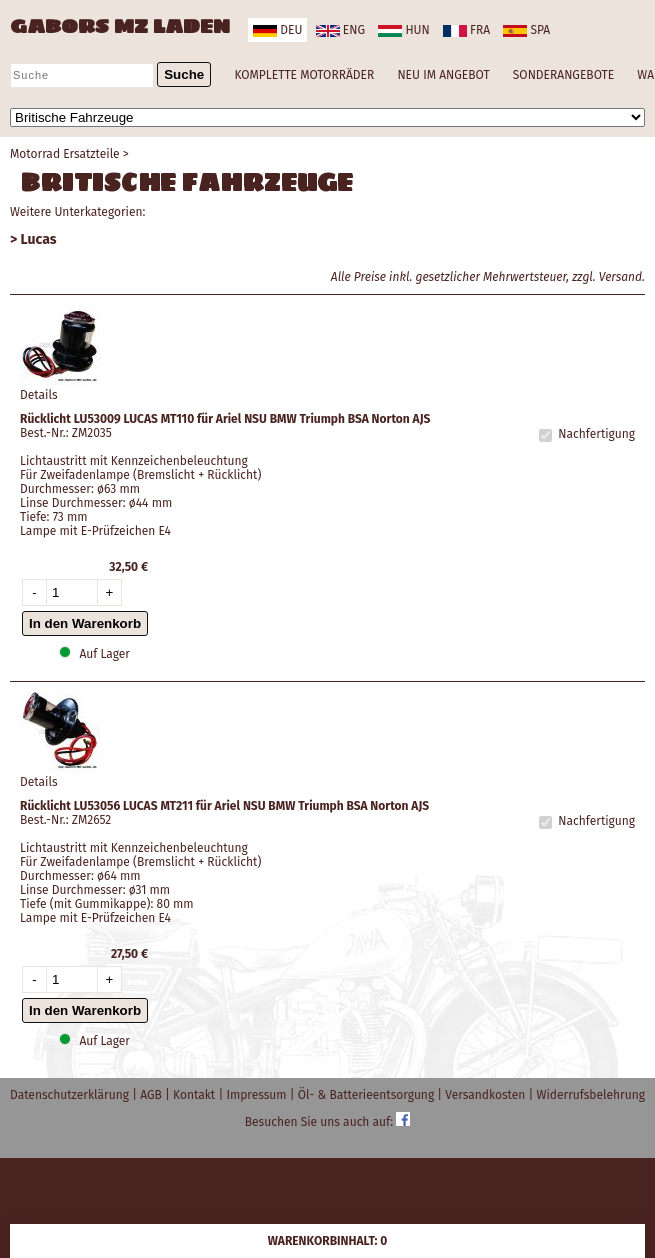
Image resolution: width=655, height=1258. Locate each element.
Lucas (39, 239)
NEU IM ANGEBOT (443, 75)
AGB (152, 1095)
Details (39, 395)
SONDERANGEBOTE (563, 75)
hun (403, 30)
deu (277, 30)
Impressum (257, 1095)
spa (526, 30)
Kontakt (195, 1095)
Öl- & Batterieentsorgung (368, 1095)
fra (466, 30)
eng (340, 30)
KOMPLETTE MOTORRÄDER (304, 75)
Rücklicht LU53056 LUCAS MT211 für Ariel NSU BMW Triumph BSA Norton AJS (224, 806)
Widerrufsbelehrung (591, 1095)
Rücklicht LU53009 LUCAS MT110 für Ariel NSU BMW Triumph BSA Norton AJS (225, 419)
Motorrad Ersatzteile (65, 154)
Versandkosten (486, 1095)
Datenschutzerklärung (71, 1095)
